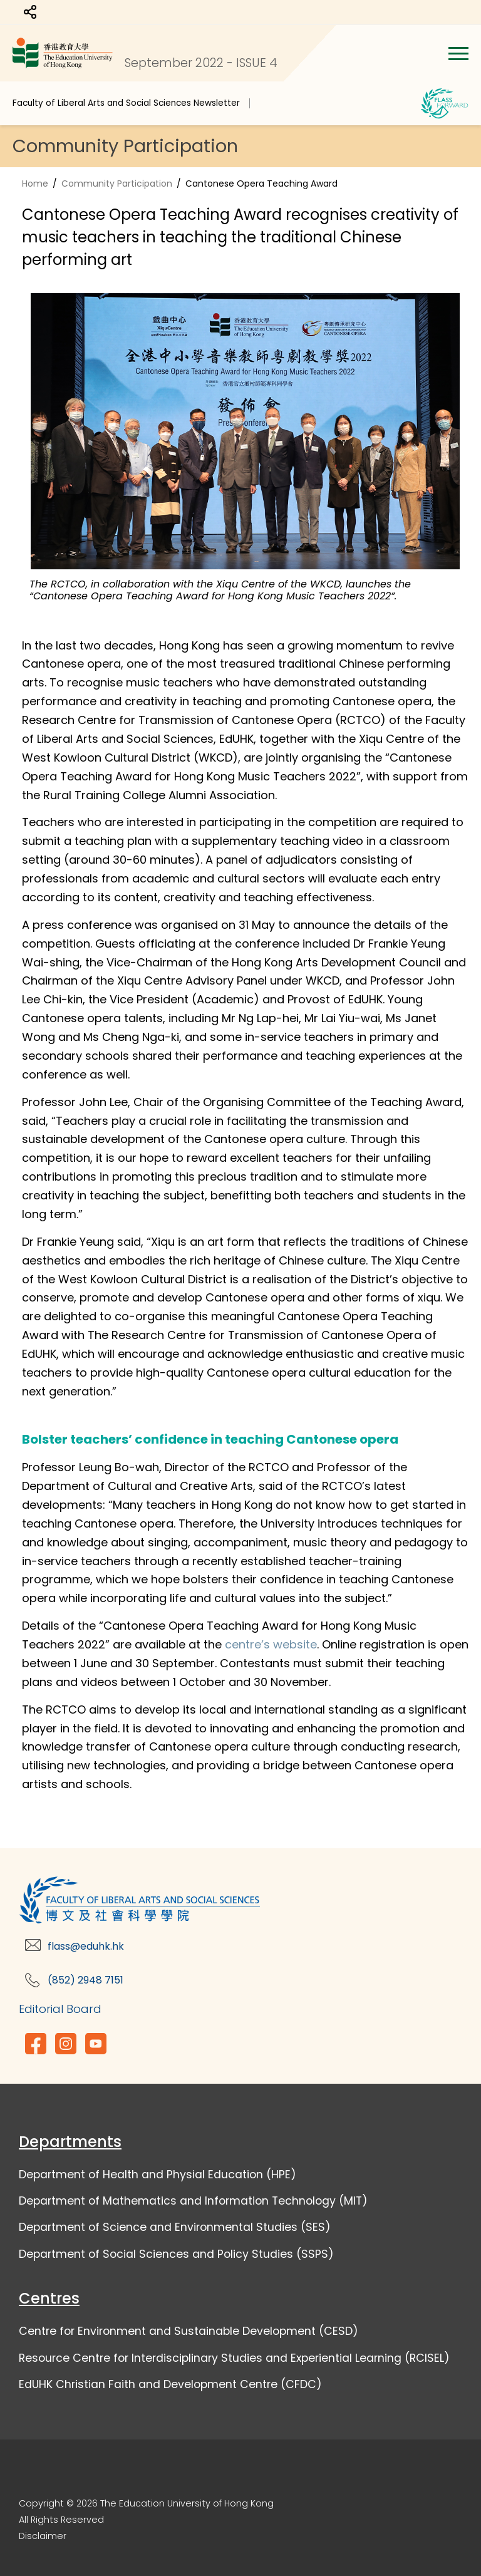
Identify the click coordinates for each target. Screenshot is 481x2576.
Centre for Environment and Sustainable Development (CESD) (188, 2331)
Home (35, 183)
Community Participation (116, 183)
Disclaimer (42, 2536)
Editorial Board (60, 2009)
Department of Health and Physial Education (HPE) (157, 2174)
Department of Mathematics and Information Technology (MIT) (193, 2200)
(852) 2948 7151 (85, 1980)
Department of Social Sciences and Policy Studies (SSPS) (176, 2254)
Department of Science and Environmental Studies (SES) (175, 2227)
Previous (12, 443)
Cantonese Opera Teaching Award (261, 183)
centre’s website (271, 1644)
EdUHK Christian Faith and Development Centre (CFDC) (170, 2384)
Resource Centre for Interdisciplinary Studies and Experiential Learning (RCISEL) (234, 2358)
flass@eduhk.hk (86, 1946)
